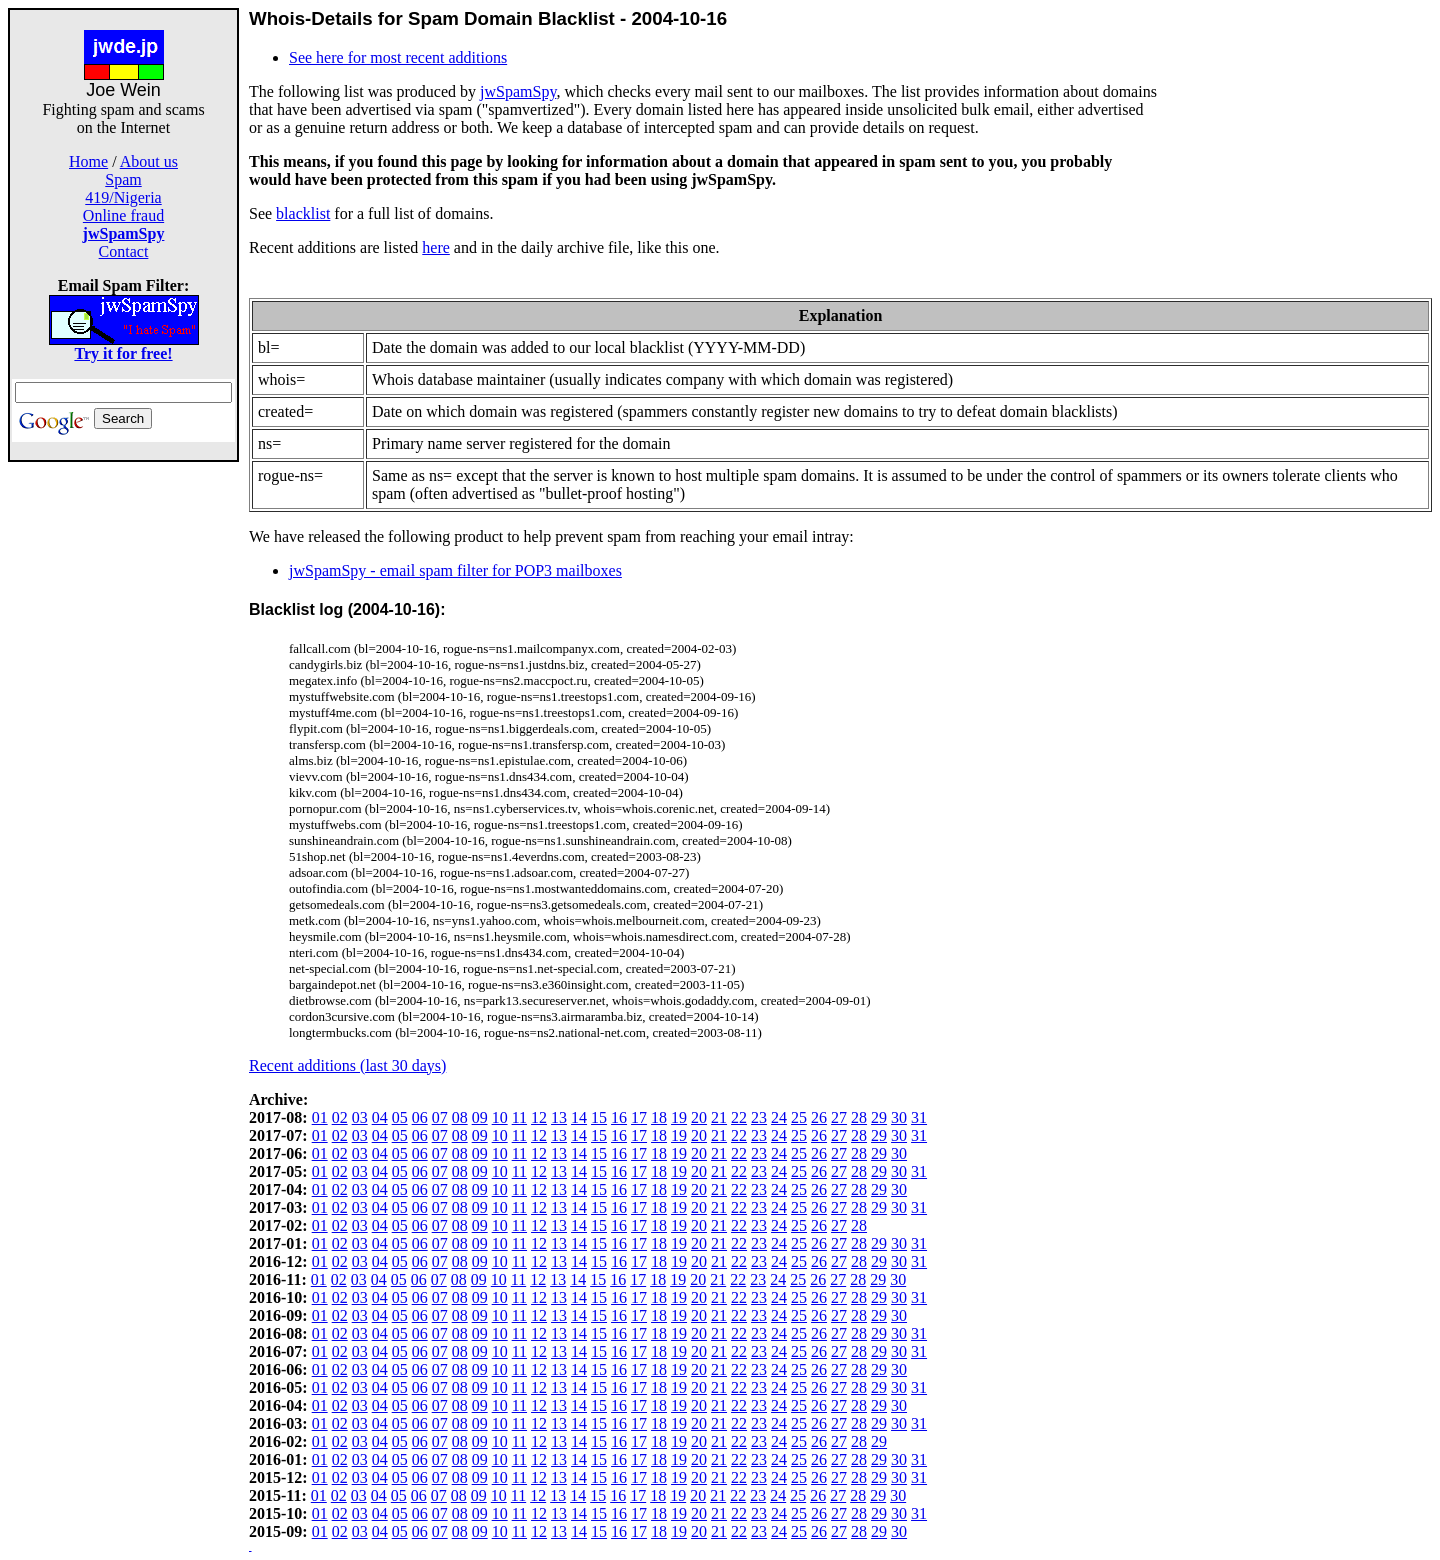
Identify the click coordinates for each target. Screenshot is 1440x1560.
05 (400, 1117)
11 (519, 1117)
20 (699, 1117)
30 (899, 1117)
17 (639, 1117)
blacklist (303, 213)
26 (819, 1117)
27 (839, 1117)
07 (440, 1117)
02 (340, 1117)
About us (149, 161)
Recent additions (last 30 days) (347, 1065)
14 (579, 1117)
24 (779, 1117)
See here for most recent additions (398, 57)
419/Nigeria (123, 197)
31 (919, 1117)
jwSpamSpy (518, 91)
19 (679, 1117)
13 (559, 1117)
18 (659, 1117)
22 (739, 1117)
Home (88, 161)
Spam (123, 179)
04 (380, 1117)
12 (539, 1117)
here (436, 247)
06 (420, 1117)
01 (320, 1117)
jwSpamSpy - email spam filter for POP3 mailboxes (455, 570)
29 (879, 1117)
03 (360, 1117)
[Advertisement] (124, 762)
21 (719, 1117)
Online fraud (123, 215)
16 (619, 1117)
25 (799, 1117)
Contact (124, 251)
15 (599, 1117)
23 (759, 1117)
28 (859, 1117)
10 (500, 1117)
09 (480, 1117)
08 (460, 1117)
